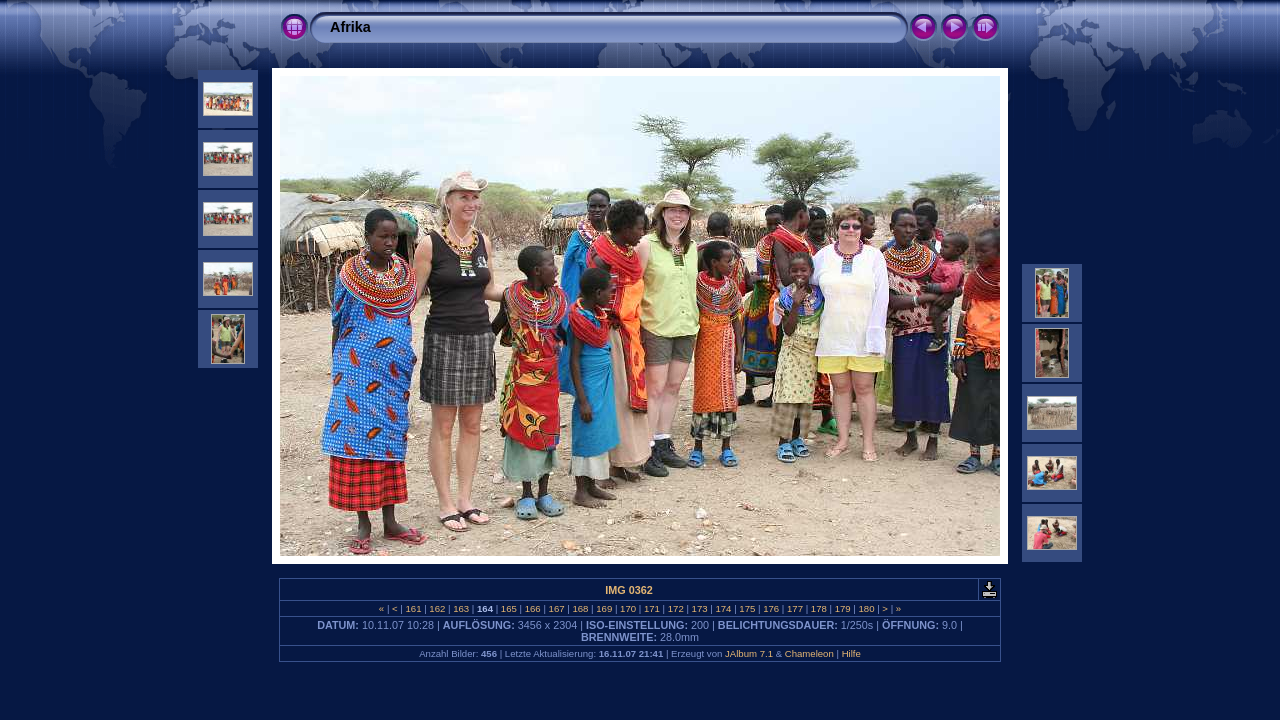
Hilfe (851, 653)
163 (461, 608)
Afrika (350, 27)
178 (818, 608)
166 (532, 608)
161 (413, 608)
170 (627, 608)
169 (604, 608)
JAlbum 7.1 (749, 653)
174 (723, 608)
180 (866, 608)
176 (770, 608)
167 (556, 608)
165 (508, 608)
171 (651, 608)
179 (842, 608)
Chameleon (809, 653)
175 (747, 608)
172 (675, 608)
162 (437, 608)
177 (794, 608)
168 (580, 608)
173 (699, 608)
